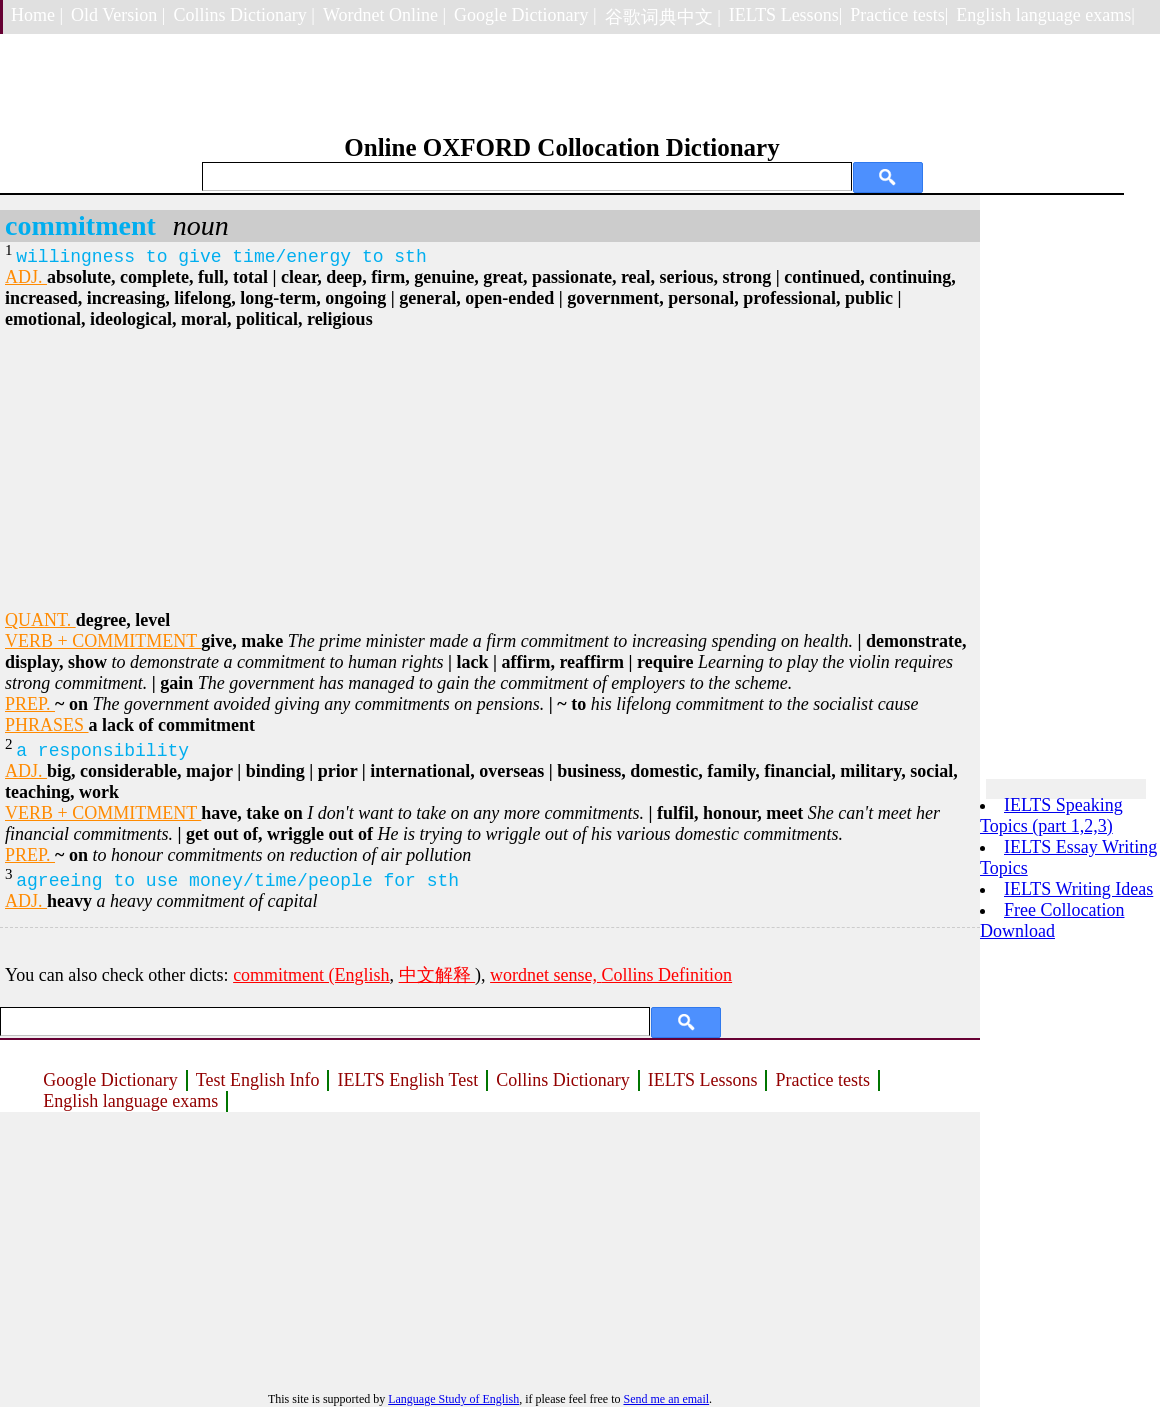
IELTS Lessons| (785, 15)
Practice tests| (899, 15)
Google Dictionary (110, 1080)
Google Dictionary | (525, 15)
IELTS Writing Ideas (1078, 889)
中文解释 (437, 975)
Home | (37, 15)
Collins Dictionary (563, 1080)
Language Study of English (453, 1399)
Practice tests (822, 1080)
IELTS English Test (407, 1080)
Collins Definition (667, 975)
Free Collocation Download (1052, 920)
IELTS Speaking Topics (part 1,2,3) (1051, 815)
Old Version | (118, 15)
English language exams (130, 1101)
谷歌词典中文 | (663, 17)
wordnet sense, (545, 975)
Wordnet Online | (384, 15)
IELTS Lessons (703, 1080)
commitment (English (311, 975)
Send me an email (666, 1399)
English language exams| (1045, 15)
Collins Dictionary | (244, 15)
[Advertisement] (490, 470)
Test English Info (258, 1080)
